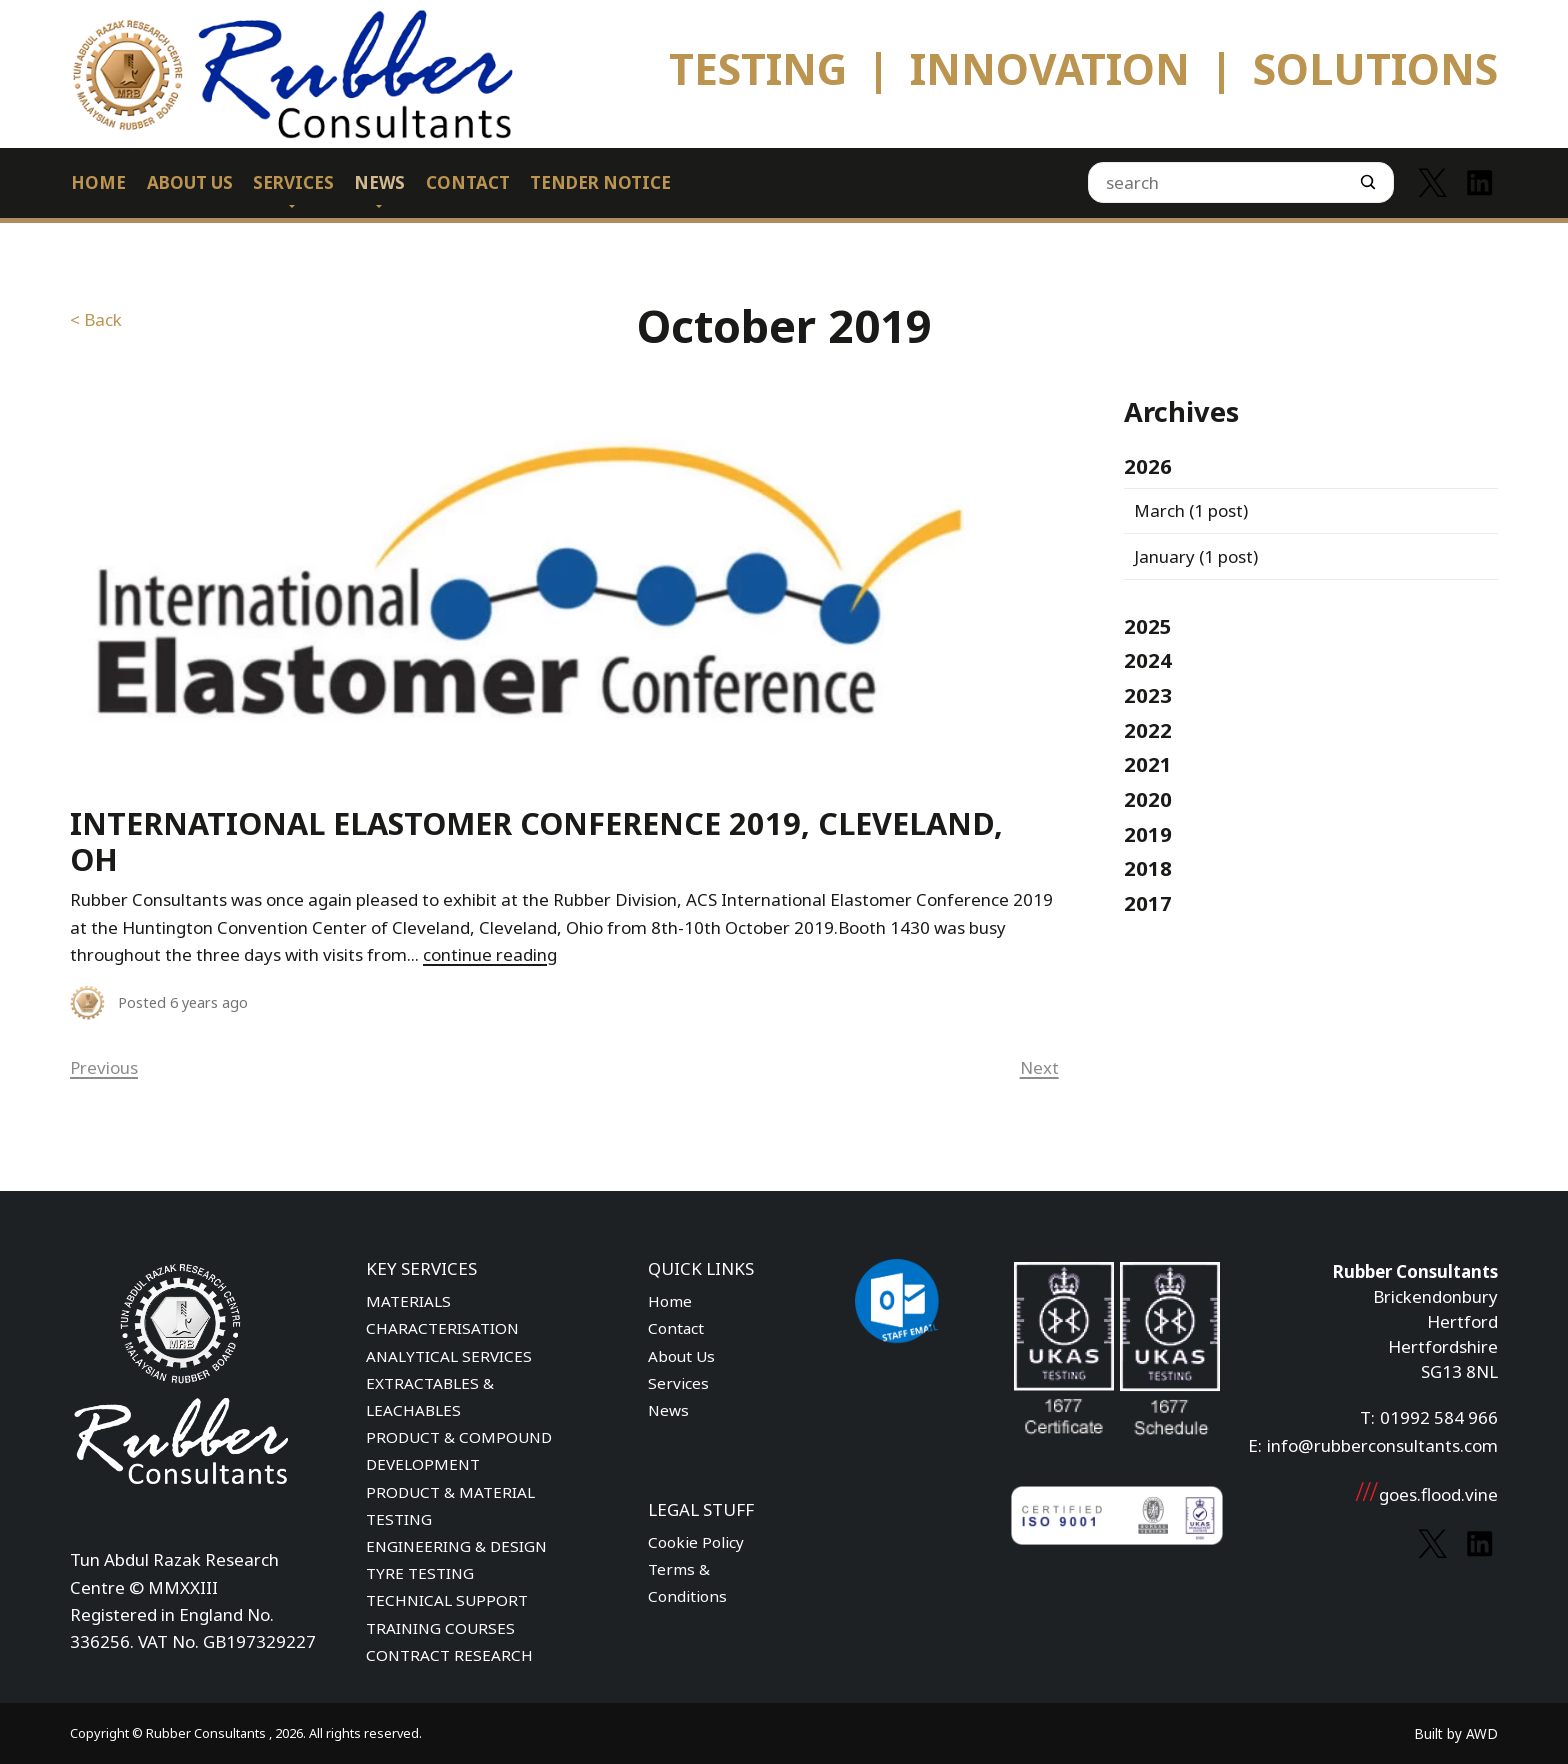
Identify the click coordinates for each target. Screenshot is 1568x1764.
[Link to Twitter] (1432, 182)
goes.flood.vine (1426, 1494)
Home (670, 1301)
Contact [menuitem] (468, 182)
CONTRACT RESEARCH (449, 1655)
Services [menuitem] (293, 182)
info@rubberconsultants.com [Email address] (1382, 1445)
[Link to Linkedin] (1479, 182)
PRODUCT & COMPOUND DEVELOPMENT (459, 1450)
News (668, 1410)
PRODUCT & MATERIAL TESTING (450, 1505)
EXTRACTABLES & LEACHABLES (430, 1396)
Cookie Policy (696, 1542)
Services (678, 1383)
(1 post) (1191, 510)
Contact (676, 1328)
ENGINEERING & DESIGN (456, 1546)
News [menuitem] (379, 182)
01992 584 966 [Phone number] (1439, 1417)
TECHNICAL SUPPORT (447, 1600)
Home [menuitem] (98, 182)
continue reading (490, 954)
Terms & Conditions (687, 1582)
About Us (681, 1356)
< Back (96, 319)
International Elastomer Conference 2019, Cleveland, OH (536, 841)
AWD (1482, 1733)
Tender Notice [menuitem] (600, 182)
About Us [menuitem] (190, 182)
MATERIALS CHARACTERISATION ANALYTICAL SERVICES (449, 1328)
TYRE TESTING (420, 1573)
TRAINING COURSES (440, 1628)
